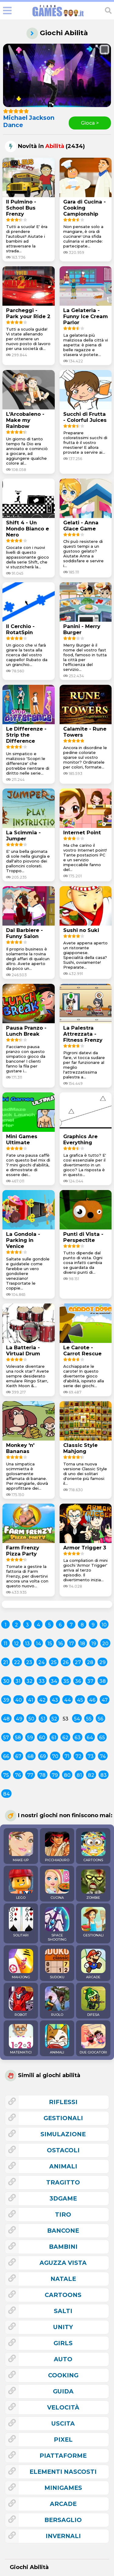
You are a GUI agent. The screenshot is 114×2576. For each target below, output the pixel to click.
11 (5, 1643)
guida (63, 2391)
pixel (63, 2439)
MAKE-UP (21, 1847)
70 (55, 1756)
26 (66, 1662)
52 (54, 1719)
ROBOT (21, 2001)
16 (60, 1643)
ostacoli (63, 2150)
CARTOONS (93, 1847)
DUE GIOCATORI (93, 2039)
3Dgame (63, 2198)
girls (63, 2343)
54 (77, 1719)
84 (6, 1794)
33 (42, 1681)
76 (18, 1775)
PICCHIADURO (57, 1847)
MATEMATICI (21, 2039)
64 (90, 1737)
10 (104, 1625)
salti (63, 2311)
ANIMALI (57, 2039)
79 (55, 1775)
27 (78, 1662)
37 (90, 1681)
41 (30, 1700)
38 (102, 1681)
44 (67, 1700)
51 (43, 1719)
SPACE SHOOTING (57, 1924)
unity (63, 2327)
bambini (63, 2246)
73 (91, 1756)
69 (43, 1756)
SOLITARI (21, 1922)
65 (102, 1737)
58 (18, 1737)
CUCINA (57, 1884)
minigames (63, 2487)
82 (91, 1775)
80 (67, 1775)
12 (16, 1643)
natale (63, 2278)
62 (65, 1737)
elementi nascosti (63, 2471)
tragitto (63, 2182)
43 (55, 1700)
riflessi (63, 2102)
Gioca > (90, 123)
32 (29, 1681)
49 (19, 1719)
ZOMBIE (93, 1884)
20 (105, 1643)
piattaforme (63, 2455)
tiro (63, 2214)
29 (102, 1662)
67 (18, 1756)
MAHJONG (21, 1964)
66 (6, 1756)
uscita (63, 2423)
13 (27, 1643)
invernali (63, 2536)
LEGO (21, 1884)
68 (30, 1756)
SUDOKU (57, 1964)
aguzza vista (63, 2262)
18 (82, 1643)
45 (80, 1700)
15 (49, 1643)
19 (93, 1643)
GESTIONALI (93, 1922)
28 (90, 1662)
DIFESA (93, 2001)
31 (18, 1681)
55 (89, 1719)
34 (54, 1681)
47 (105, 1700)
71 (66, 1756)
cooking (63, 2375)
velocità (63, 2407)
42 (42, 1700)
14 (38, 1643)
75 (6, 1775)
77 (30, 1775)
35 (66, 1681)
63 (77, 1737)
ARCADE (93, 1964)
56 (100, 1719)
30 (6, 1681)
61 (53, 1737)
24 (41, 1662)
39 (6, 1700)
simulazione (63, 2134)
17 (71, 1643)
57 (6, 1737)
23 (29, 1662)
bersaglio (63, 2520)
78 (42, 1775)
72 (78, 1756)
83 (103, 1775)
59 (30, 1737)
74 (103, 1756)
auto (63, 2359)
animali (63, 2166)
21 (5, 1662)
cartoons (63, 2295)
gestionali (63, 2118)
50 (31, 1719)
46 (92, 1700)
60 (42, 1737)
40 (18, 1700)
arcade (63, 2503)
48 (6, 1719)
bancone (63, 2230)
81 (79, 1775)
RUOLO (57, 2001)
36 (78, 1681)
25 (54, 1662)
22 (17, 1662)
